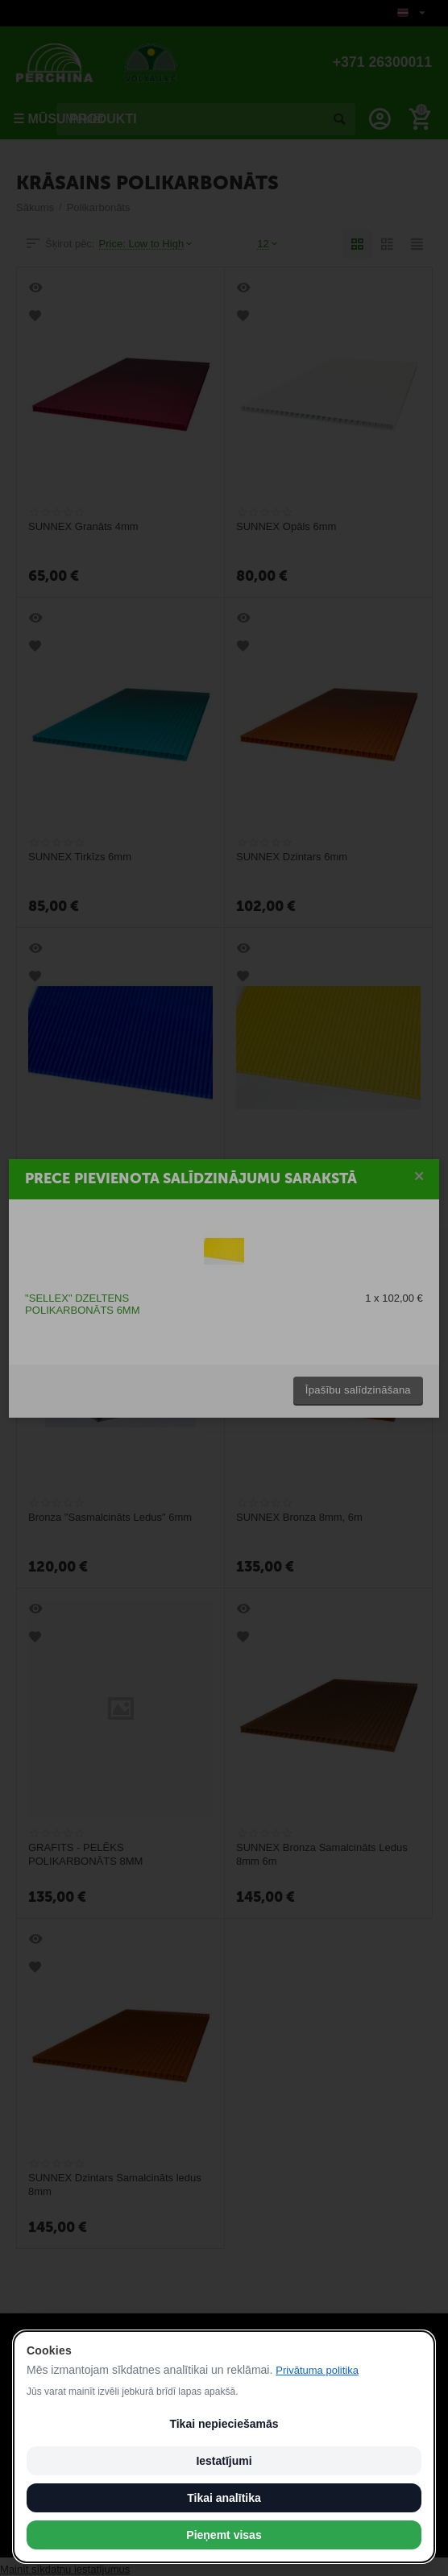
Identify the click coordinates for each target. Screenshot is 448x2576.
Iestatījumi (223, 2460)
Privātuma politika (317, 2370)
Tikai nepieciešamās (223, 2423)
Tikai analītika (224, 2497)
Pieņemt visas (223, 2534)
